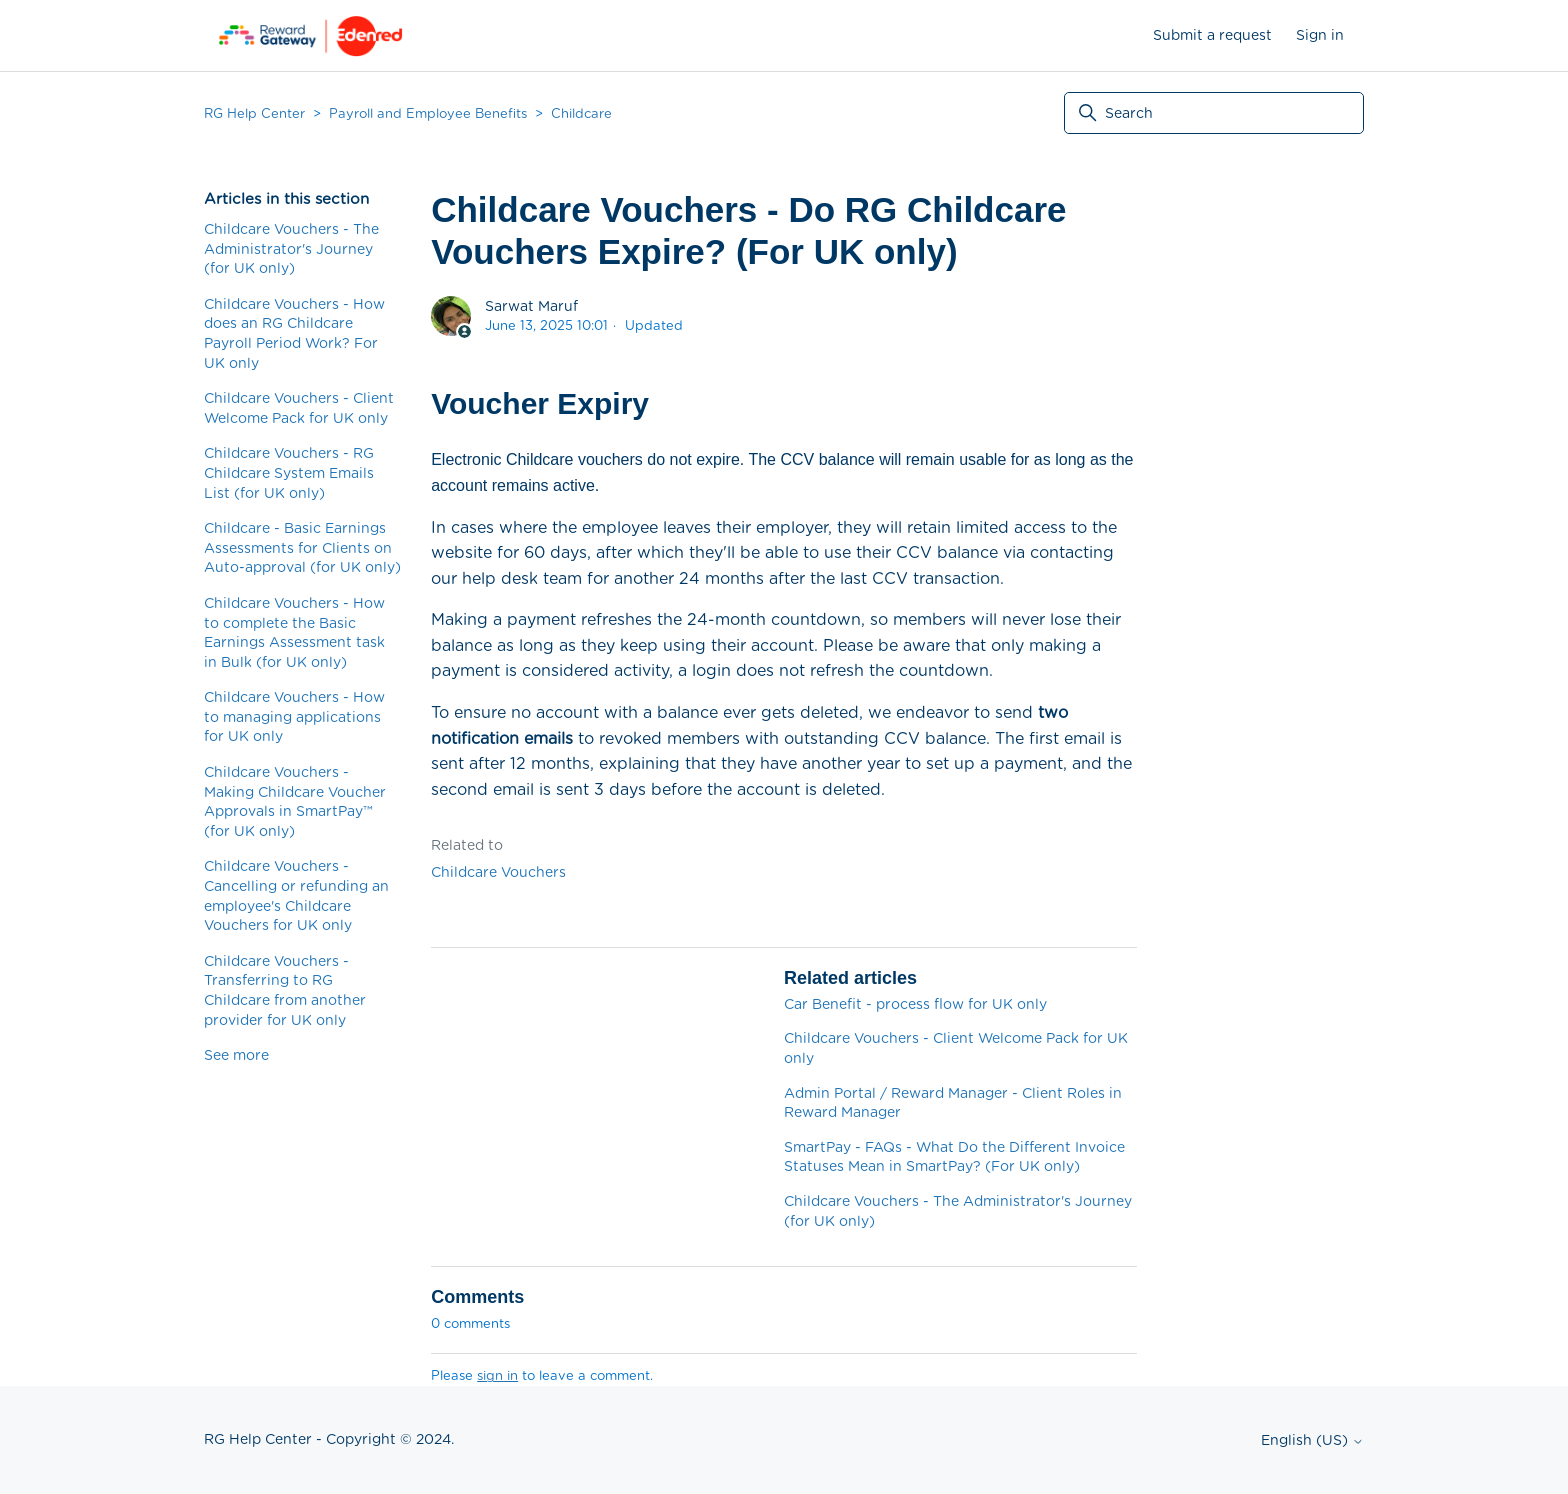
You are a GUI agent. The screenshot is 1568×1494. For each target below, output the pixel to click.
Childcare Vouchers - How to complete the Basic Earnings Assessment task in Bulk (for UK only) (294, 632)
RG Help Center (254, 113)
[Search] (1214, 113)
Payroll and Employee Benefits (428, 113)
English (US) (1312, 1440)
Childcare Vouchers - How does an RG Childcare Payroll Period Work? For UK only (294, 333)
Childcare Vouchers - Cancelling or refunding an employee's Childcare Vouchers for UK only (296, 895)
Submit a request (1212, 35)
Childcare (581, 113)
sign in (497, 1375)
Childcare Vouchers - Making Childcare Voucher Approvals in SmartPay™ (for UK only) (295, 801)
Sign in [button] (1320, 35)
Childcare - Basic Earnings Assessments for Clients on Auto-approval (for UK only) (302, 547)
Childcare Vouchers (498, 872)
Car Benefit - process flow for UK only (915, 1004)
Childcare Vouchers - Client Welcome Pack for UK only (299, 408)
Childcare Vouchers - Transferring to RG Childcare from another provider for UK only (285, 990)
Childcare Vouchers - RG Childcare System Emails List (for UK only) (289, 472)
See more (236, 1055)
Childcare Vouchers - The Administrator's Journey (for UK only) (291, 248)
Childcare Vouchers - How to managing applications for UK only (294, 716)
